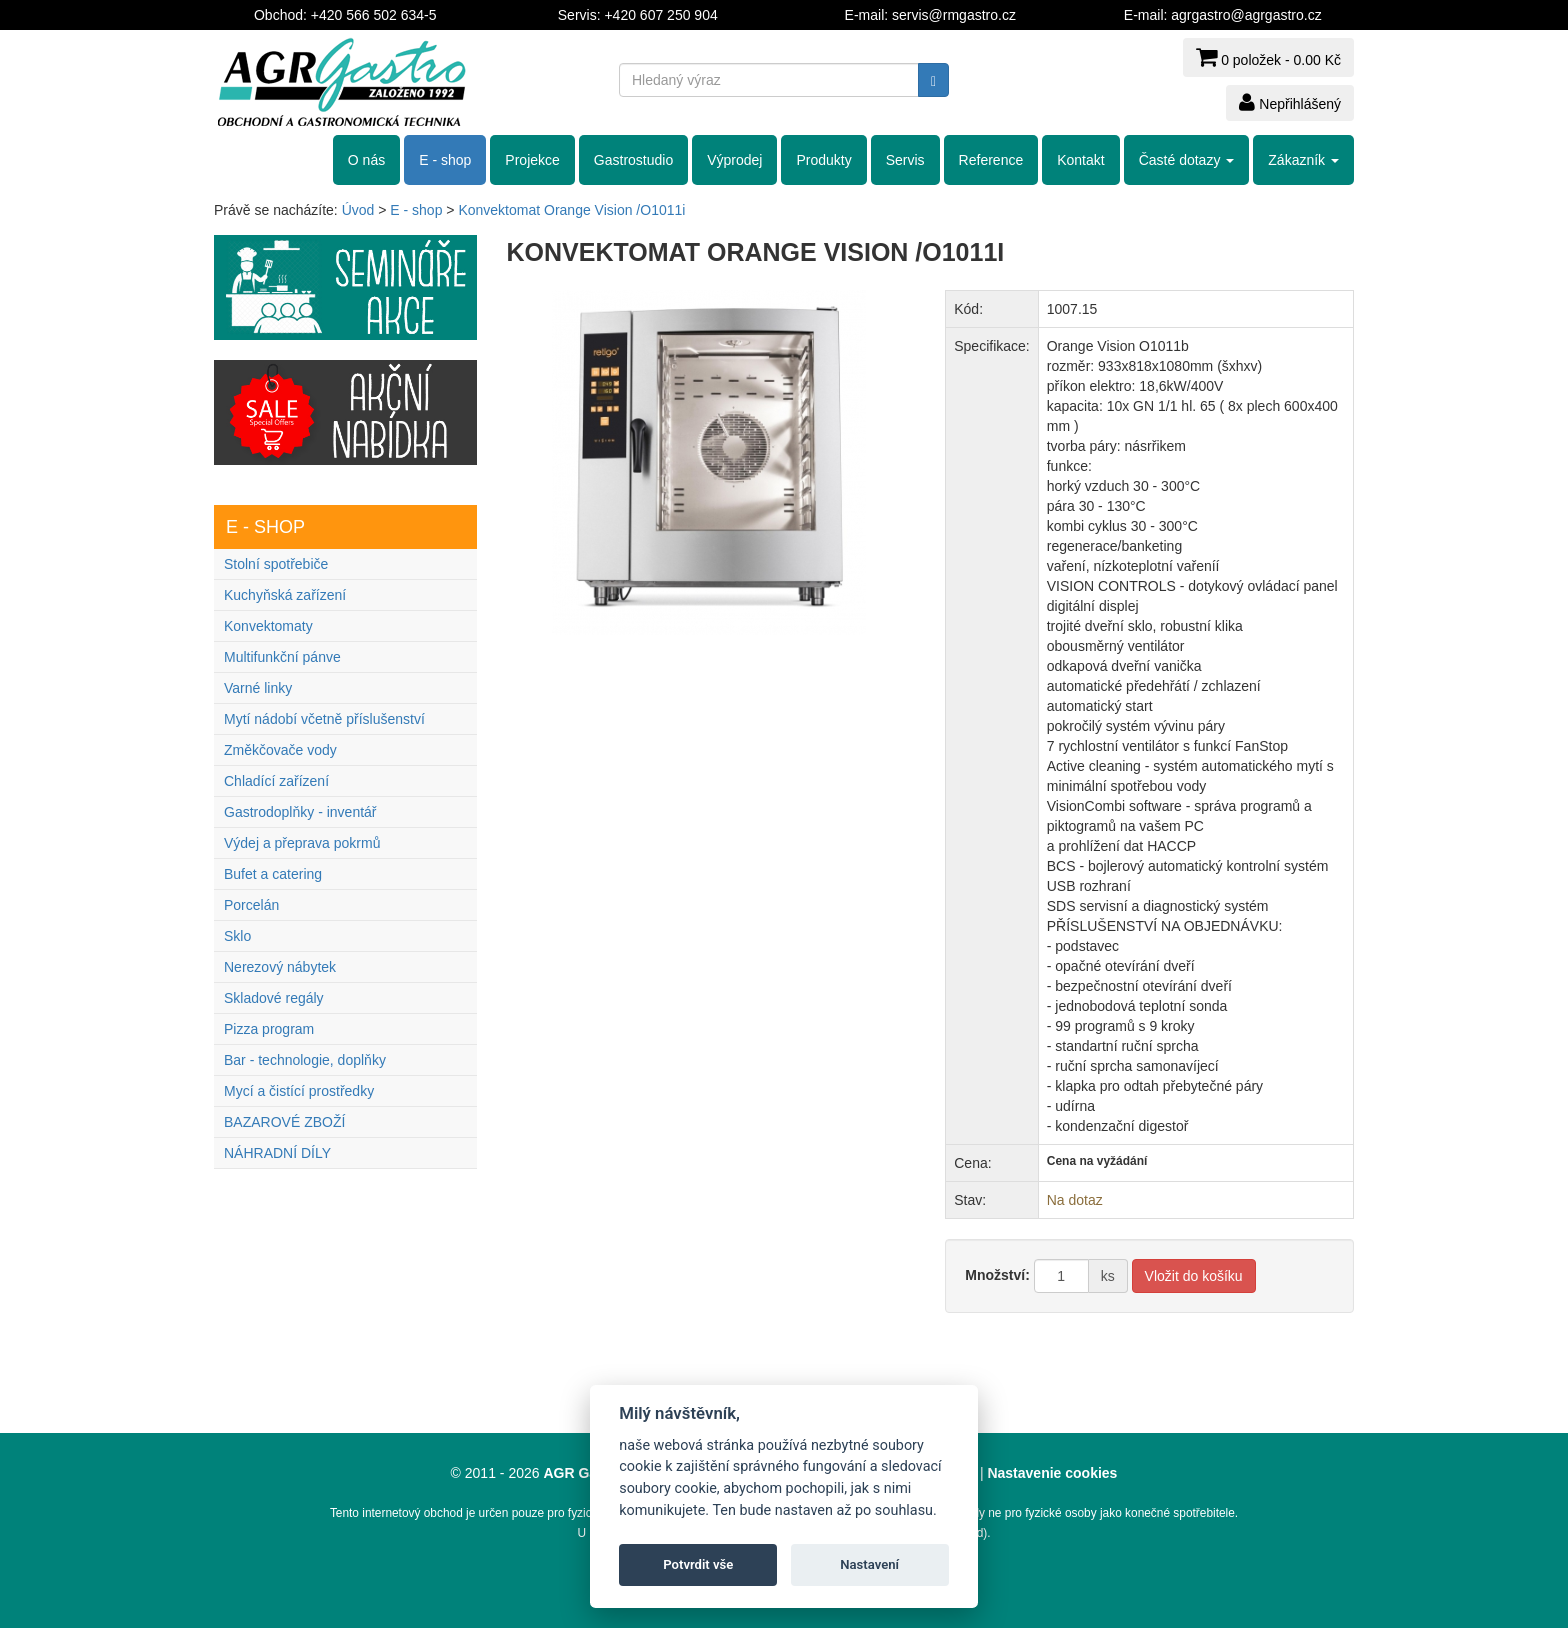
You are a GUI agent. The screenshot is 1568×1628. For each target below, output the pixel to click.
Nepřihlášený (1290, 102)
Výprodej (734, 160)
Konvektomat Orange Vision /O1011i (571, 210)
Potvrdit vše (698, 1564)
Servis (905, 160)
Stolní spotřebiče (276, 564)
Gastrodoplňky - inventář (300, 812)
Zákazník (1303, 160)
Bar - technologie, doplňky (305, 1060)
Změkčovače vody (280, 750)
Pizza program (269, 1029)
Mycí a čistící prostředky (299, 1091)
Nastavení (869, 1564)
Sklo (237, 936)
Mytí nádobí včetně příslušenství (324, 719)
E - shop (445, 160)
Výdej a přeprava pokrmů (302, 843)
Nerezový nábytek (280, 967)
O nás (366, 160)
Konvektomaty (268, 626)
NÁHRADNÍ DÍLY (277, 1153)
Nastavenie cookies (1052, 1473)
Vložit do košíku (1194, 1276)
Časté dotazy (1187, 160)
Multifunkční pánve (282, 657)
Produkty (823, 160)
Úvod (358, 210)
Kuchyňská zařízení (285, 595)
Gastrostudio (633, 160)
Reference (991, 160)
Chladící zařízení (276, 781)
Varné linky (258, 688)
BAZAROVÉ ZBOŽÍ (284, 1122)
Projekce (532, 160)
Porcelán (251, 905)
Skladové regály (274, 998)
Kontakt (1080, 160)
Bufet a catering (273, 874)
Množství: (997, 1275)
